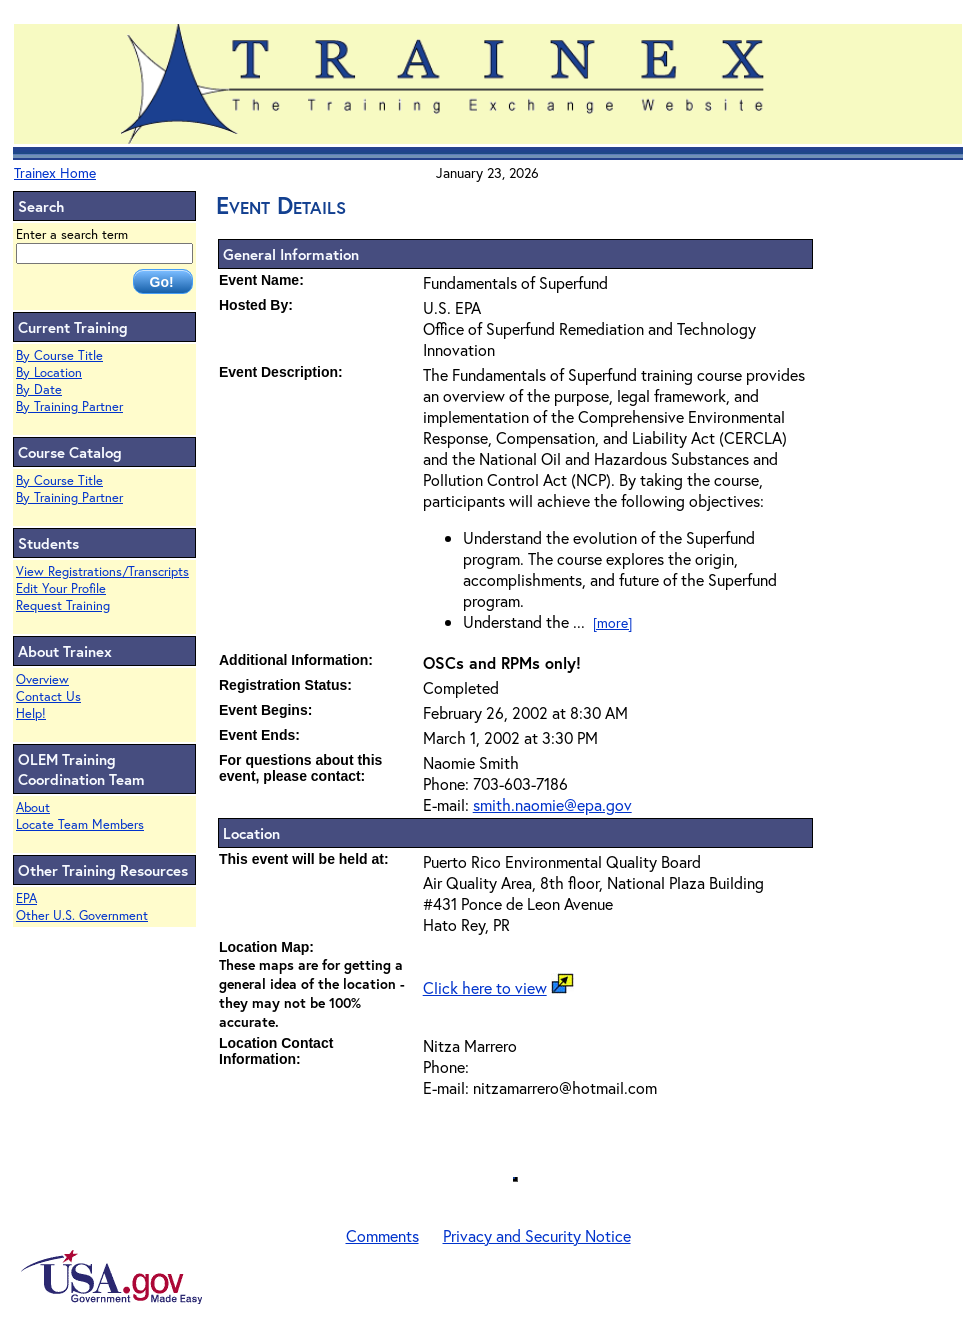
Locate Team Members (80, 824)
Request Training (63, 605)
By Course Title (59, 355)
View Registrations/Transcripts (102, 571)
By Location (49, 372)
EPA (26, 898)
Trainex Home (55, 172)
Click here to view (485, 987)
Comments (382, 1235)
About (33, 807)
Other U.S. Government (82, 915)
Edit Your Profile (61, 588)
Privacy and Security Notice (537, 1235)
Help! (31, 713)
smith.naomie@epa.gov (552, 804)
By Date (39, 389)
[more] (612, 622)
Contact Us (48, 696)
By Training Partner (69, 406)
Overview (42, 679)
